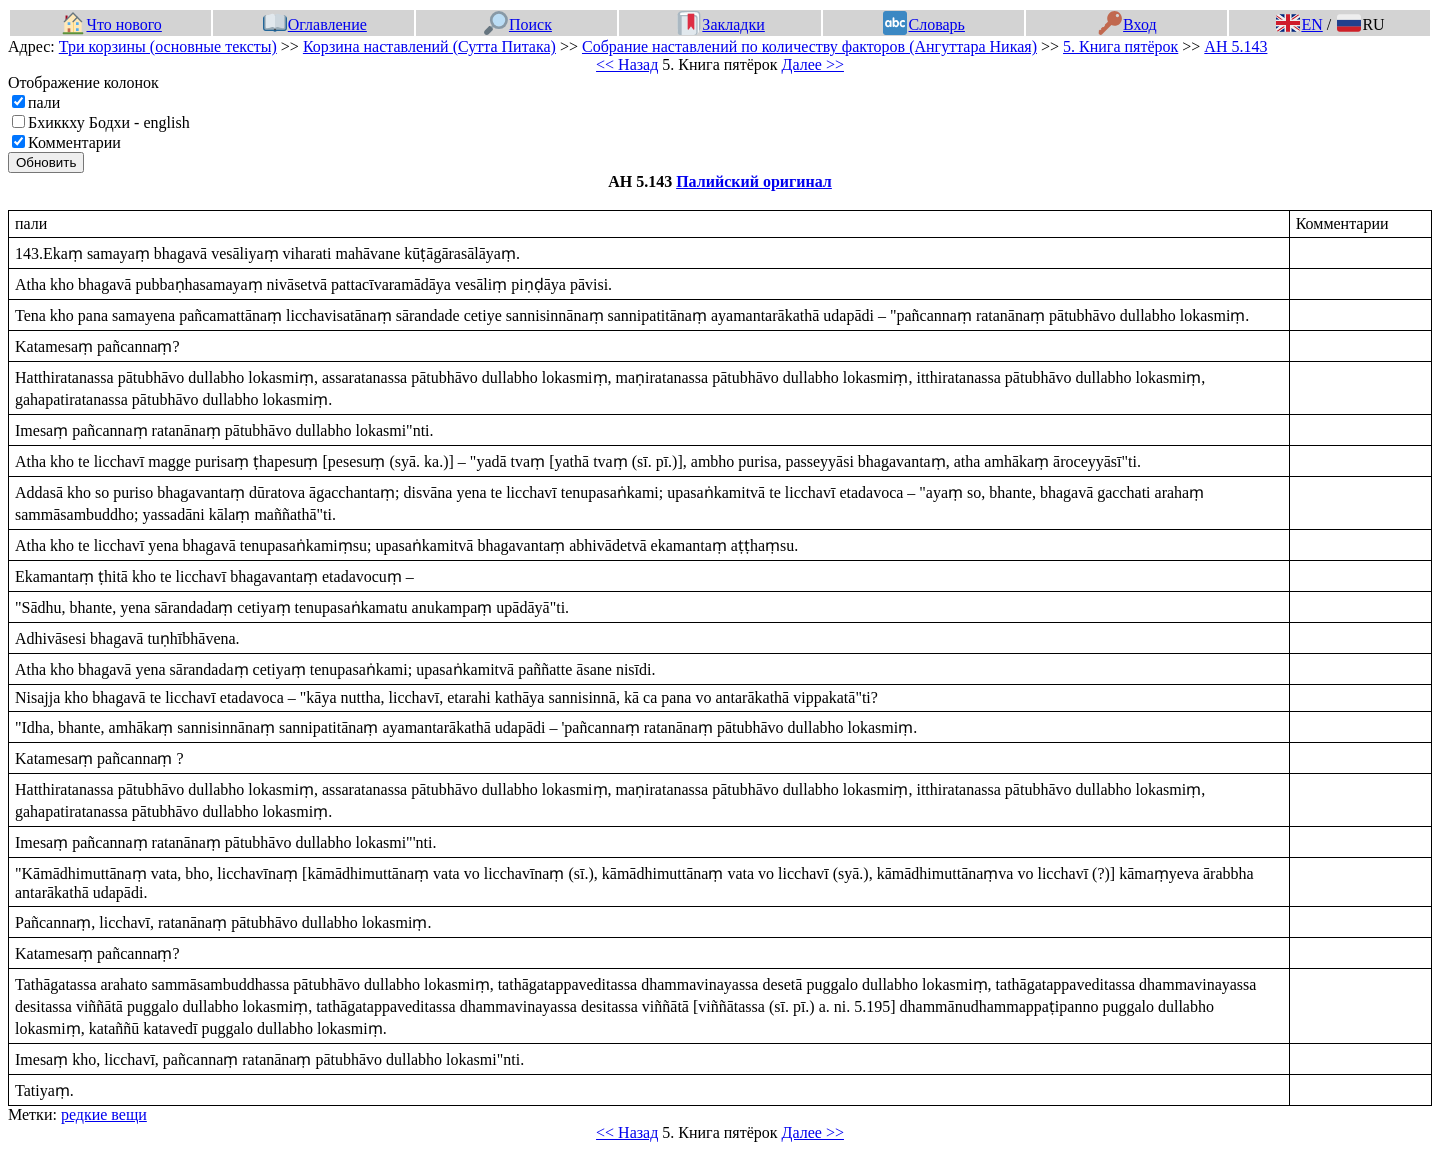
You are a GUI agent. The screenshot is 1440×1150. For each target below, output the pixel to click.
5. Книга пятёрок (1120, 46)
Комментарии (74, 142)
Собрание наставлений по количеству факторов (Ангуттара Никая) (809, 46)
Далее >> (813, 64)
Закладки (721, 24)
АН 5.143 (1235, 46)
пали (44, 102)
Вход (1127, 24)
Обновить (46, 162)
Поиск (518, 24)
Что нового (111, 24)
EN (1299, 24)
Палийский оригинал (754, 181)
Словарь (923, 24)
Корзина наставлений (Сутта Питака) (429, 46)
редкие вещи (104, 1114)
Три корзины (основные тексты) (168, 46)
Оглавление (315, 24)
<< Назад (627, 64)
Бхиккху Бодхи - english (109, 122)
